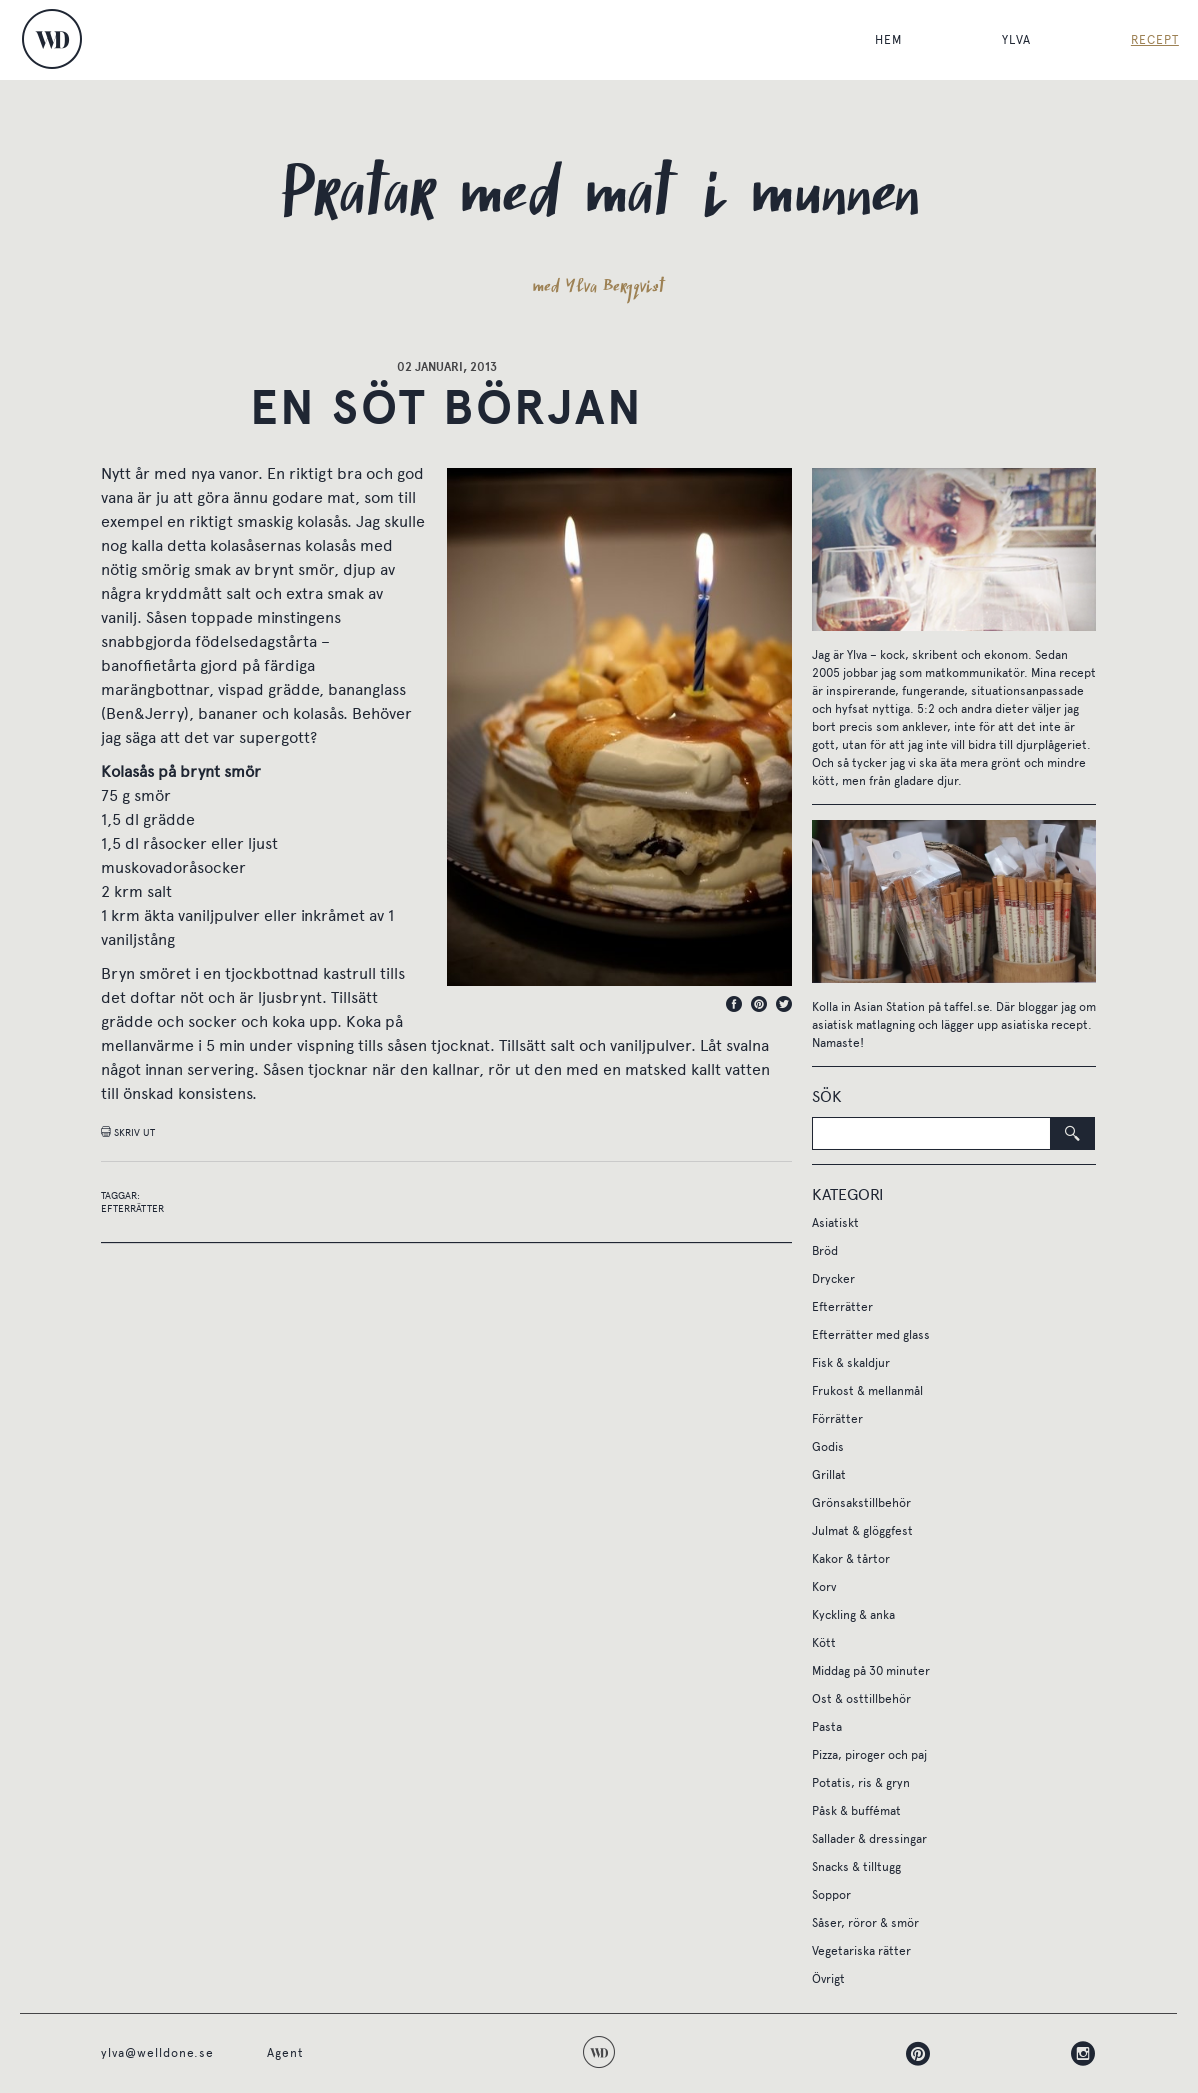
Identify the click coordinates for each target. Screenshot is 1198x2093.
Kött (824, 1643)
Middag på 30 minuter (871, 1671)
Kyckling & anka (853, 1615)
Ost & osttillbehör (861, 1699)
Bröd (825, 1251)
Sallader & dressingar (869, 1839)
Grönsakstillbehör (861, 1503)
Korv (824, 1587)
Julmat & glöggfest (862, 1531)
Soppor (831, 1895)
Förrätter (837, 1419)
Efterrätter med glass (871, 1335)
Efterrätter (132, 1209)
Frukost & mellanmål (867, 1391)
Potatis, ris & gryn (861, 1783)
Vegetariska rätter (861, 1951)
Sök (827, 1096)
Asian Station (889, 1007)
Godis (828, 1447)
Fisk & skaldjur (851, 1363)
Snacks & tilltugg (856, 1867)
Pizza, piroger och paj (869, 1755)
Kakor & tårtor (851, 1559)
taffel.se (966, 1007)
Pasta (827, 1727)
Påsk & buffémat (856, 1811)
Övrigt (828, 1979)
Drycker (833, 1279)
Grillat (829, 1475)
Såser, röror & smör (865, 1923)
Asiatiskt (835, 1223)
